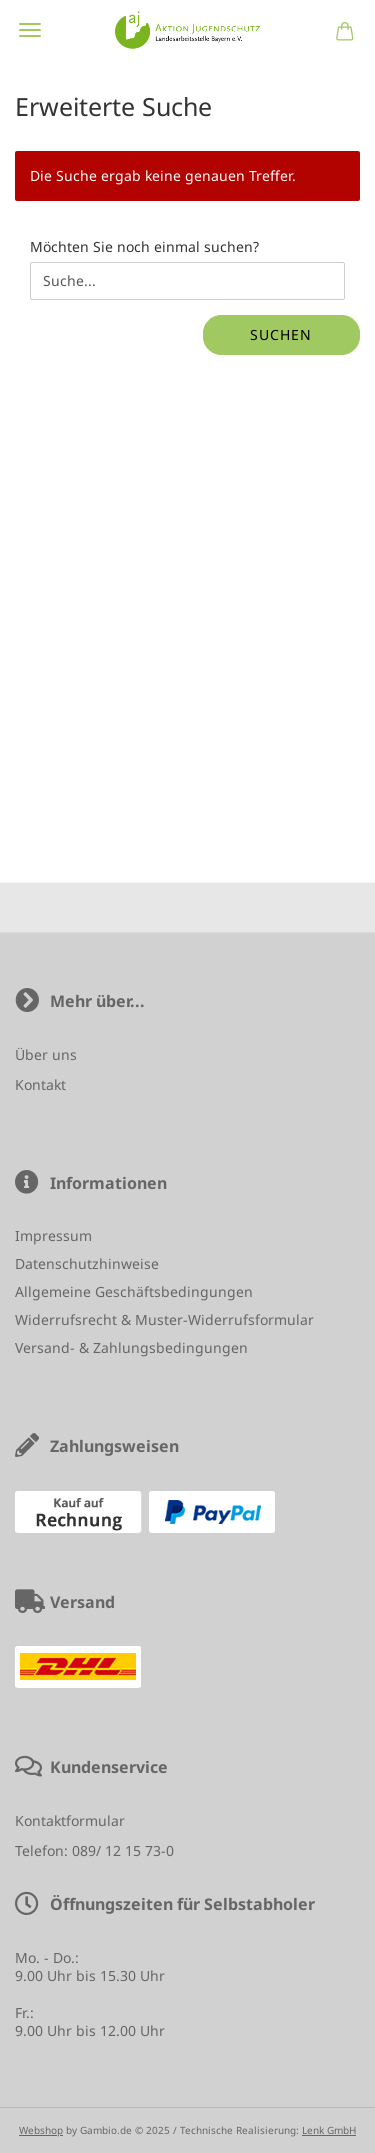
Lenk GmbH (329, 2130)
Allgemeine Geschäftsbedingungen (134, 1291)
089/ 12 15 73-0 (123, 1850)
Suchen (281, 334)
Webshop (41, 2130)
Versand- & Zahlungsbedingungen (131, 1347)
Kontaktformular (70, 1820)
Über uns (46, 1054)
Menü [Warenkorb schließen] (30, 30)
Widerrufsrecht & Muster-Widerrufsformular (164, 1319)
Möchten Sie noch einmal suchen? (144, 246)
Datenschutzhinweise (87, 1263)
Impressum (53, 1235)
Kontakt (40, 1084)
